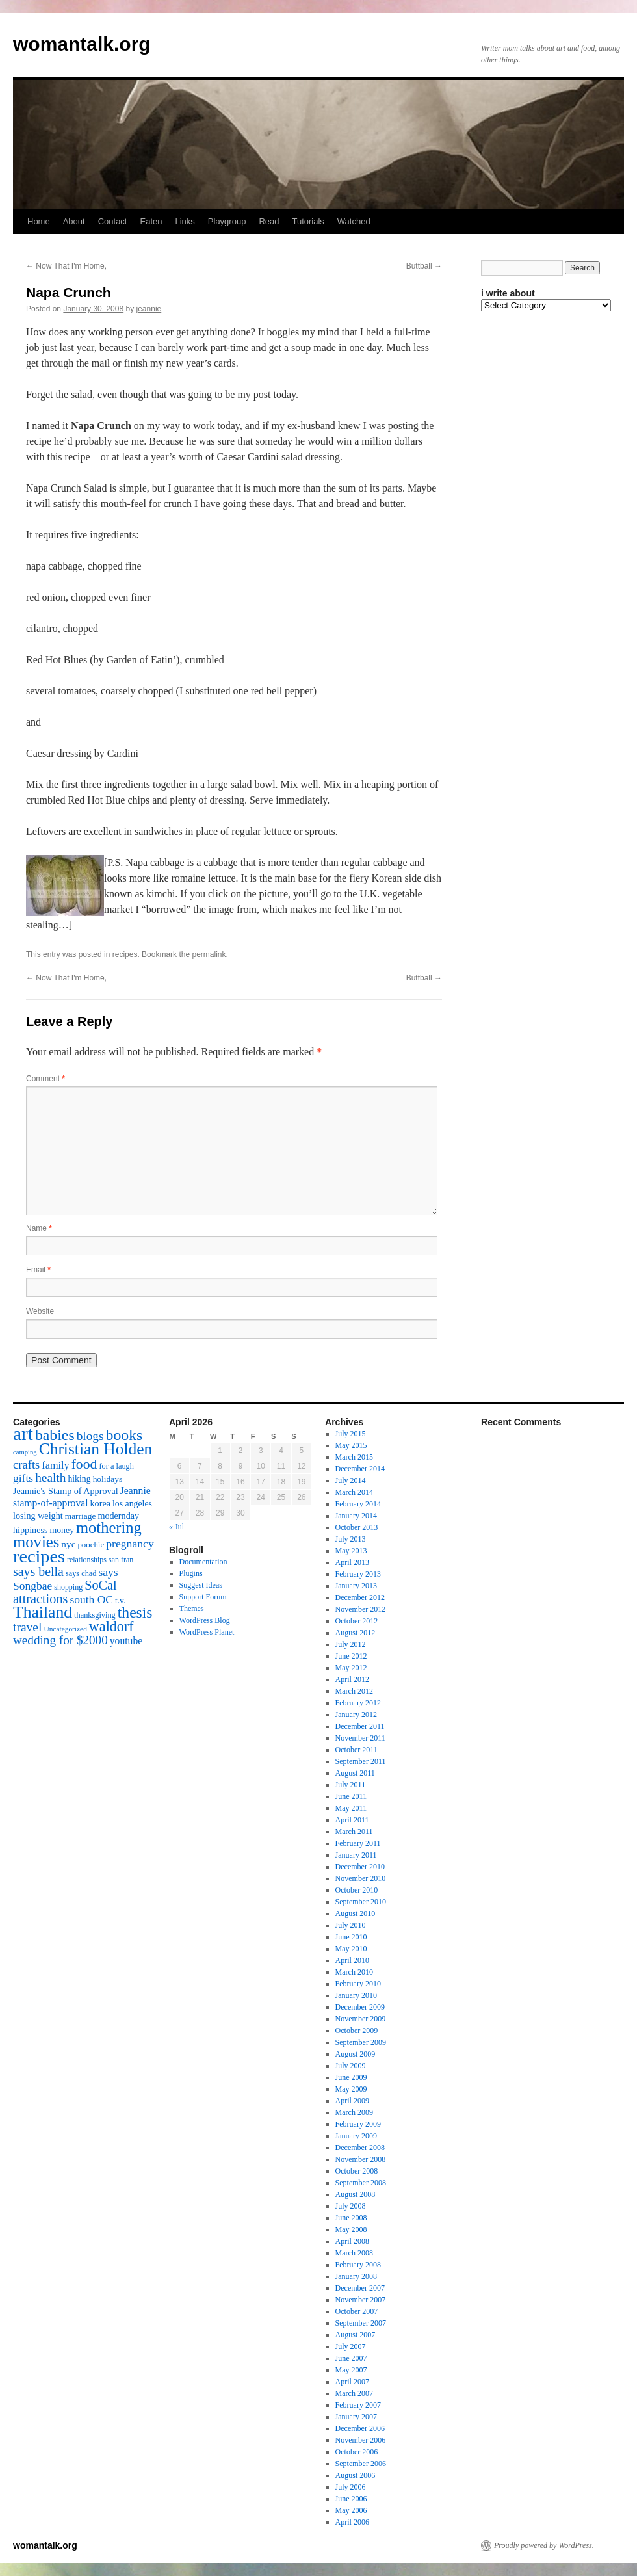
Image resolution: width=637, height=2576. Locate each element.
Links (184, 221)
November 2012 (360, 1609)
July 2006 (350, 2486)
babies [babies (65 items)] (55, 1434)
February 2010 (358, 1983)
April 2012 (352, 1679)
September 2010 (360, 1901)
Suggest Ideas (200, 1585)
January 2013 (356, 1585)
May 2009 (351, 2089)
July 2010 (350, 1925)
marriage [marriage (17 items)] (80, 1516)
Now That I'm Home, (66, 265)
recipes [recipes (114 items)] (39, 1556)
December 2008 (360, 2147)
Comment (45, 1078)
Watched (353, 221)
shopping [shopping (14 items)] (68, 1587)
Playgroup (227, 221)
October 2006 (356, 2451)
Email (38, 1269)
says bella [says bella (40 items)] (38, 1571)
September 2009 (360, 2042)
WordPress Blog (204, 1620)
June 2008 (351, 2217)
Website (40, 1311)
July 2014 (350, 1480)
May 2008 (351, 2229)
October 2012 (356, 1620)
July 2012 (350, 1644)
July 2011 (350, 1784)
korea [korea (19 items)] (100, 1503)
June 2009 (351, 2077)
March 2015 (354, 1457)
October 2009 (356, 2030)
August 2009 (355, 2053)
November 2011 (360, 1737)
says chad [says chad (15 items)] (81, 1573)
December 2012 (360, 1597)
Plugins (191, 1573)
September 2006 (360, 2463)
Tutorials (308, 221)
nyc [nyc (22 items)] (68, 1543)
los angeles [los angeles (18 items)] (132, 1503)
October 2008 (356, 2170)
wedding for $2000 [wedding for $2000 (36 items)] (60, 1640)
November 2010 (360, 1878)
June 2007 (351, 2358)
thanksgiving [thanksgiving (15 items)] (95, 1615)
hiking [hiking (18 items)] (79, 1479)
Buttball (424, 265)
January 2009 (356, 2135)
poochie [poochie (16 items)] (90, 1544)
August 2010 (355, 1913)
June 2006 (351, 2498)
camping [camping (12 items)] (25, 1452)
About (74, 221)
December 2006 (360, 2428)
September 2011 (360, 1761)
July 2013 (350, 1539)
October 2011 (356, 1749)
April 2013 (352, 1562)
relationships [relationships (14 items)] (87, 1559)
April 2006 (352, 2522)
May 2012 (351, 1667)
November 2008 (360, 2159)
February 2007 (358, 2405)
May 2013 (351, 1550)
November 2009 (360, 2018)
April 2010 (352, 1960)
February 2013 (358, 1574)
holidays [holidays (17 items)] (107, 1479)
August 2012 (355, 1632)
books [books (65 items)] (124, 1434)
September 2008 (360, 2182)
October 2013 (356, 1527)
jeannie (149, 308)
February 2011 (358, 1843)
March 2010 (354, 1972)
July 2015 (350, 1433)
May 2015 (351, 1445)
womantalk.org (82, 44)
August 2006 (355, 2475)
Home (38, 221)
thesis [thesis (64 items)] (135, 1612)
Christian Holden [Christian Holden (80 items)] (96, 1448)
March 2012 (354, 1691)
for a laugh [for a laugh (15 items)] (116, 1466)
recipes (125, 954)
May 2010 (351, 1948)
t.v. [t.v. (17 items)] (120, 1600)
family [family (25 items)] (55, 1465)
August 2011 (355, 1773)
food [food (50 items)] (85, 1464)
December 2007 (360, 2288)
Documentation (203, 1561)
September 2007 (360, 2323)
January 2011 (356, 1855)
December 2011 (360, 1726)
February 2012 (358, 1702)
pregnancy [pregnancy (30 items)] (130, 1543)
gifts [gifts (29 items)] (23, 1477)
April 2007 (352, 2381)
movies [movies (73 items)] (36, 1542)
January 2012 (356, 1714)
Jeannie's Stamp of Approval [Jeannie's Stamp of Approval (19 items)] (65, 1491)
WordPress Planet (207, 1631)
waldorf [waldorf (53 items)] (111, 1626)
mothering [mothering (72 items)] (109, 1527)
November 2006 (360, 2440)
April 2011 (352, 1819)
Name (39, 1228)
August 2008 (355, 2194)
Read (269, 221)
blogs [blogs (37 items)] (90, 1436)
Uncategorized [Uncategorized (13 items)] (65, 1629)
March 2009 (354, 2112)
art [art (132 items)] (23, 1433)
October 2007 (356, 2311)
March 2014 (354, 1492)
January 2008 (356, 2276)
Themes (191, 1608)
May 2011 (351, 1808)
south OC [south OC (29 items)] (91, 1599)
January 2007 (356, 2416)
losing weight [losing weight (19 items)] (38, 1515)
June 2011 (351, 1796)
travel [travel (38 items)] (27, 1627)
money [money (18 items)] (61, 1530)
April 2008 (352, 2241)
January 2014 (356, 1515)
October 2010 (356, 1890)
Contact (112, 221)
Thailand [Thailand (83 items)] (42, 1612)
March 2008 (354, 2252)
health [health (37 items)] (50, 1477)
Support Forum (203, 1596)
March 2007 (354, 2393)
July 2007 (350, 2346)
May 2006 (351, 2510)
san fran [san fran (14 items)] (121, 1559)
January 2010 (356, 1995)
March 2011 (354, 1831)
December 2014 (360, 1468)
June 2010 (351, 1936)
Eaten (151, 221)
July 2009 (350, 2065)
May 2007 (351, 2369)
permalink (209, 954)
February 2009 (358, 2124)
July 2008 (350, 2206)
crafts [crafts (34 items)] (26, 1464)
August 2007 (355, 2334)
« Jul (176, 1526)
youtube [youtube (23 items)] (126, 1640)
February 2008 (358, 2264)
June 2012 (351, 1656)
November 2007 (360, 2299)
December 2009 (360, 2007)
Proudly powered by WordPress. (544, 2545)
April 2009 (352, 2100)
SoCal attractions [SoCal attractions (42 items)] (65, 1592)
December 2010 (360, 1866)
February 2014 (358, 1503)
